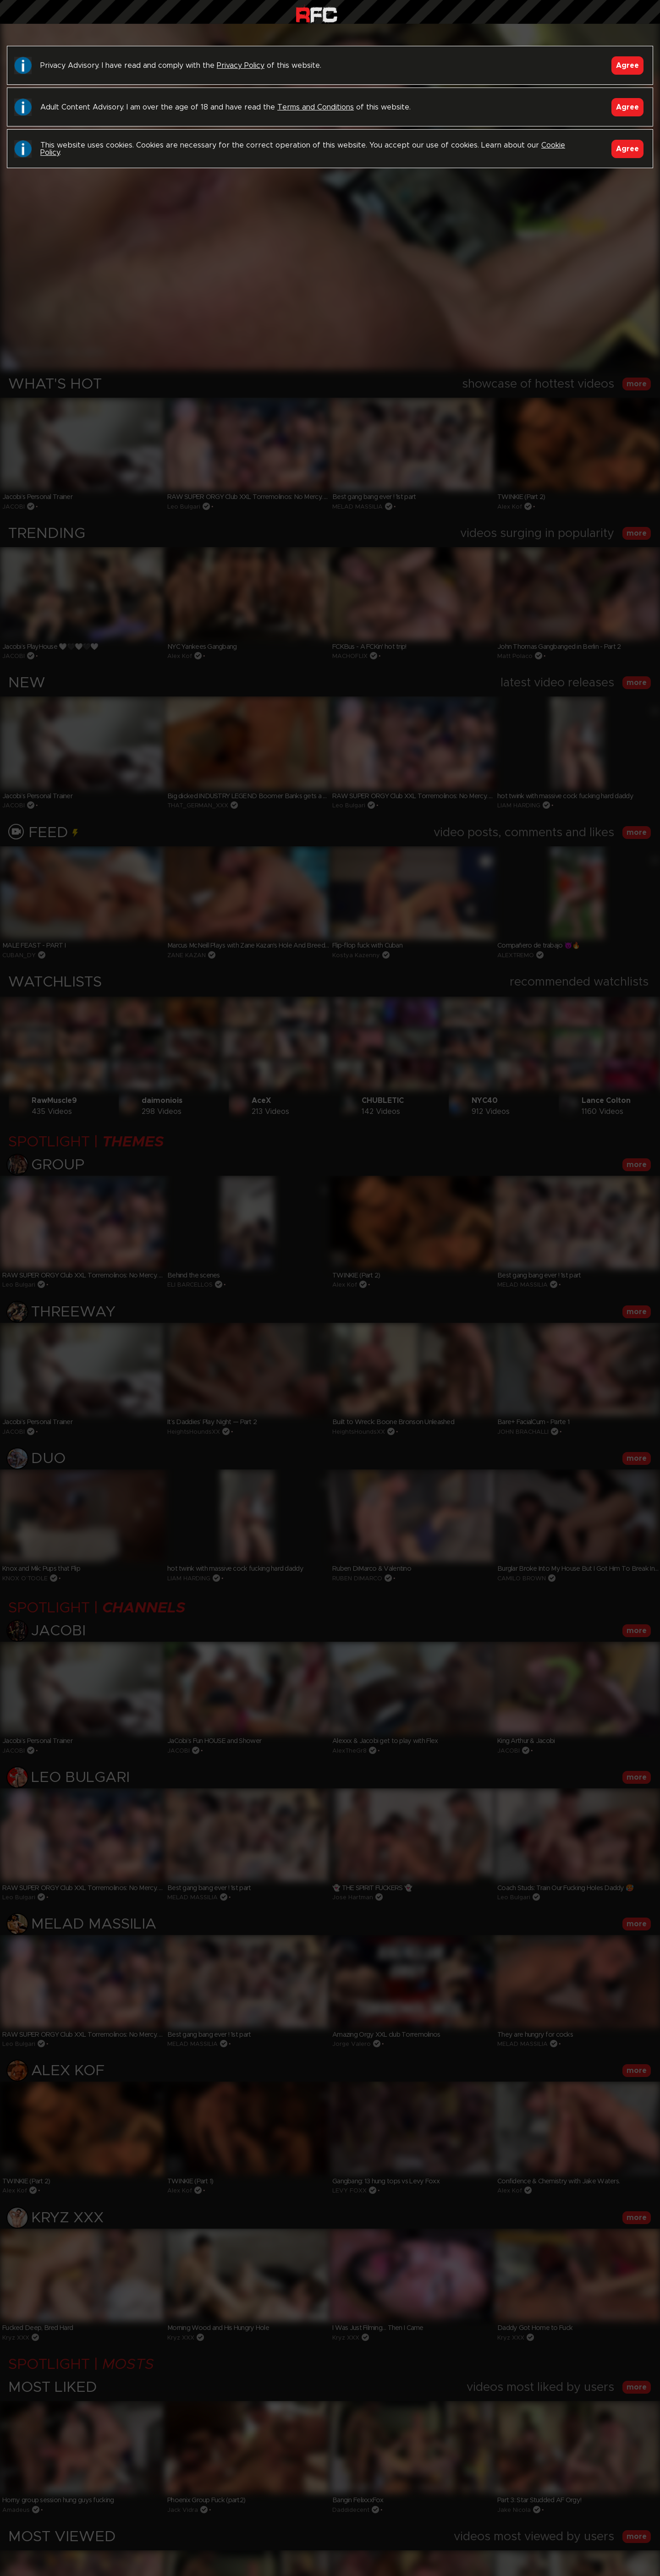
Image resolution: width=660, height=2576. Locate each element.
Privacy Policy (240, 65)
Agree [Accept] (627, 65)
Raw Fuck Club (316, 14)
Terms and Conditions (315, 107)
